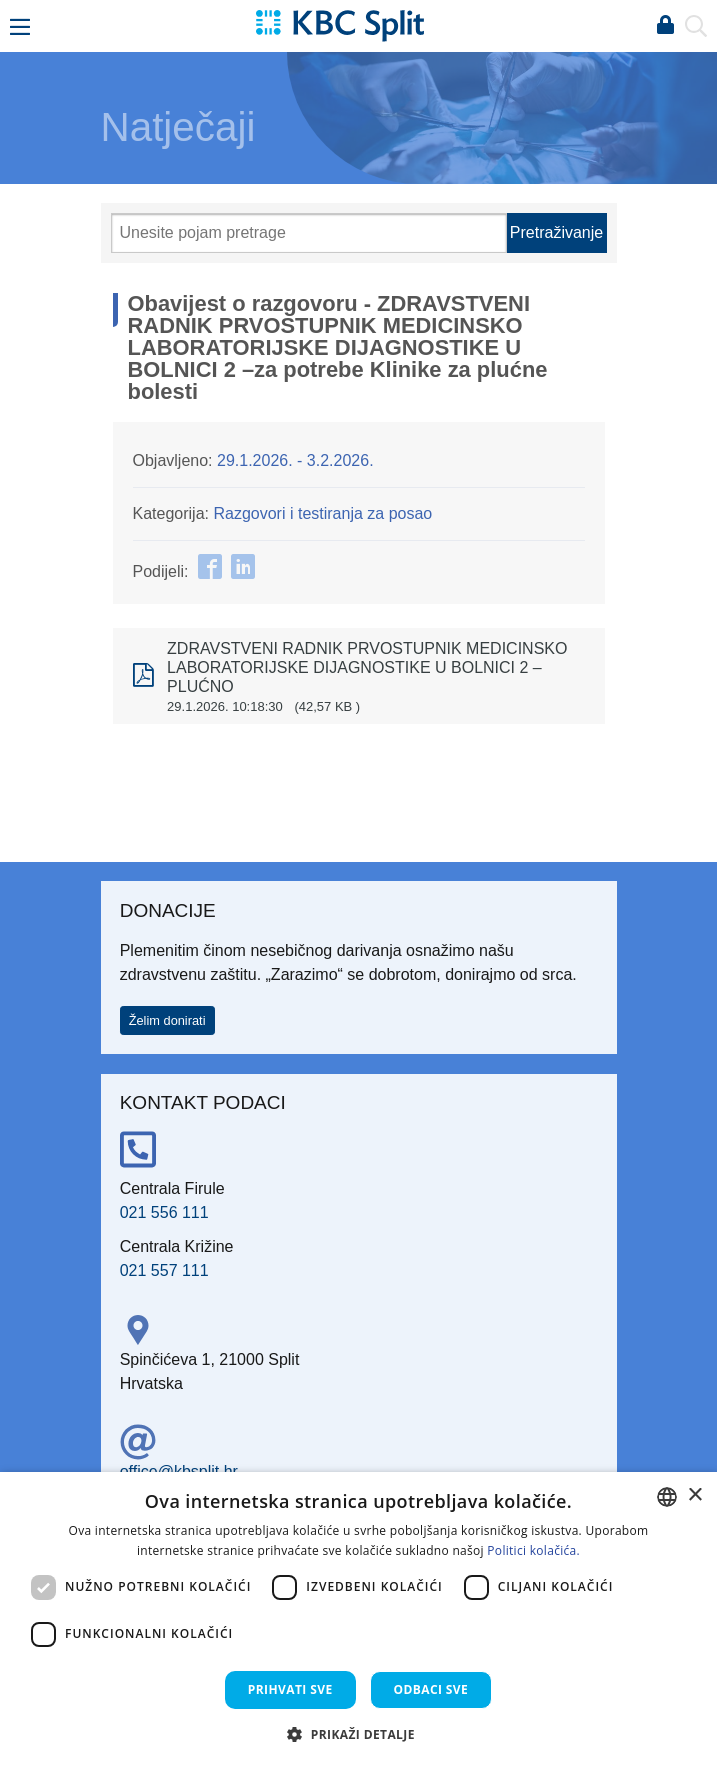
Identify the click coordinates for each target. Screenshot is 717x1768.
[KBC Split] (340, 24)
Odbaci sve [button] (431, 1689)
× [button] (694, 1495)
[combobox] (667, 1497)
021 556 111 (164, 1212)
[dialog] (358, 1620)
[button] (358, 1734)
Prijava (665, 26)
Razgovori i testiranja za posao (322, 513)
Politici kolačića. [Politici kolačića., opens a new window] (533, 1550)
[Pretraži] (309, 233)
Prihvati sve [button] (290, 1689)
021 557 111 (164, 1270)
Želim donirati (167, 1020)
